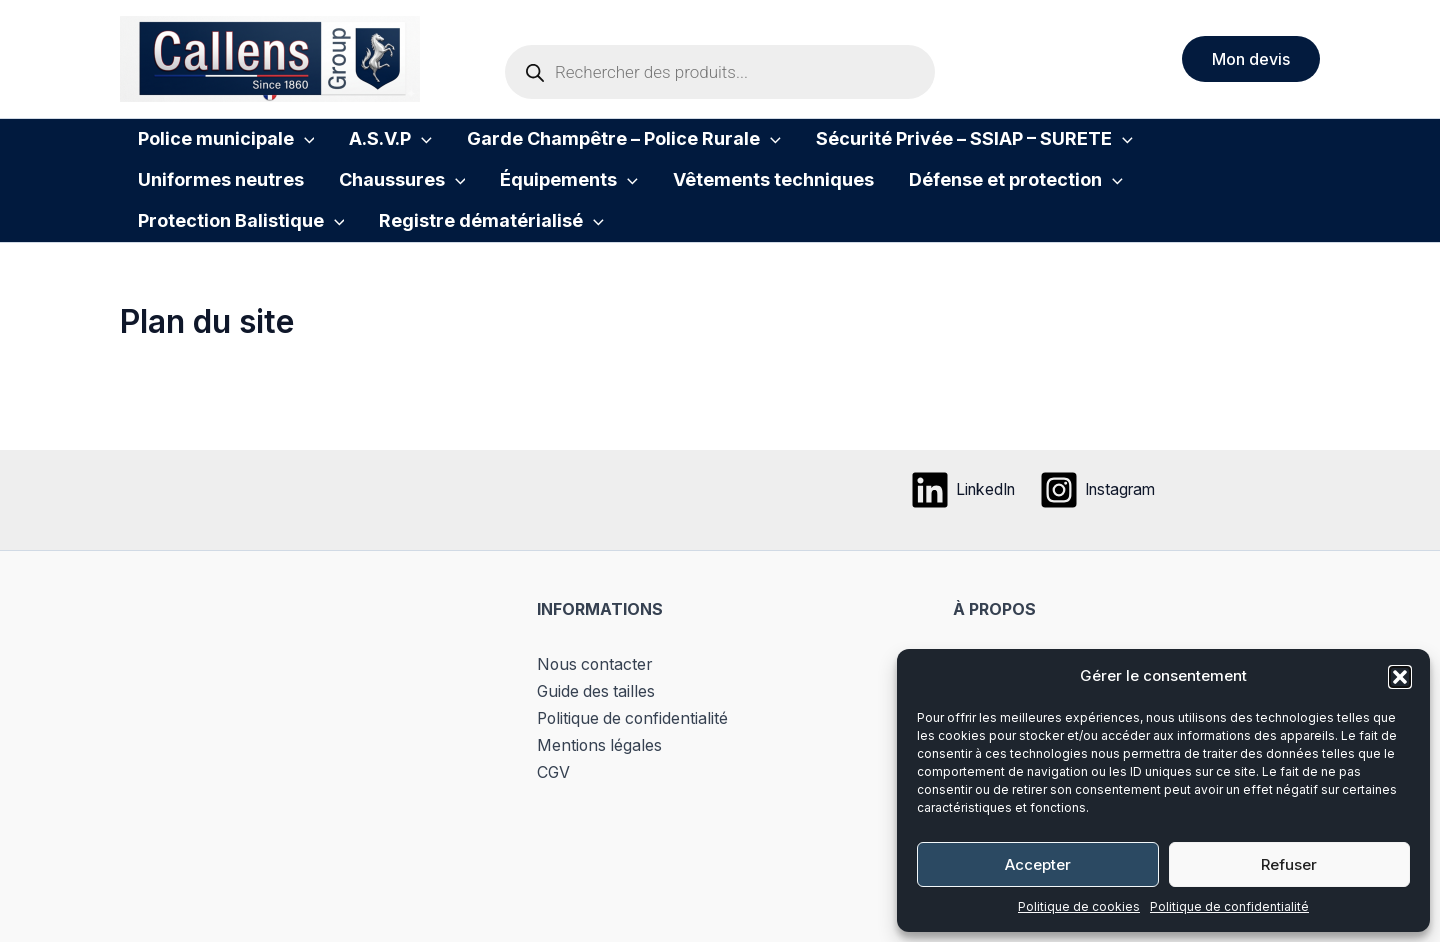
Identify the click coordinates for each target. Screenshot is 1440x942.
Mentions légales (600, 763)
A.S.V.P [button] (368, 147)
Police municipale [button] (218, 147)
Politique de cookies (1079, 906)
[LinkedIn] (959, 510)
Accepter (1038, 864)
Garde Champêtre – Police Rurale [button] (587, 147)
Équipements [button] (346, 203)
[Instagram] (1100, 510)
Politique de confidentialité (1229, 906)
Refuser (1289, 864)
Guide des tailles (597, 710)
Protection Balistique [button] (992, 203)
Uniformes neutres (1183, 146)
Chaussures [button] (193, 203)
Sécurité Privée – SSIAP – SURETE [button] (921, 147)
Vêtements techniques (535, 202)
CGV (554, 789)
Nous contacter (596, 684)
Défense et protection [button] (763, 203)
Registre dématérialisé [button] (242, 259)
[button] (1400, 677)
